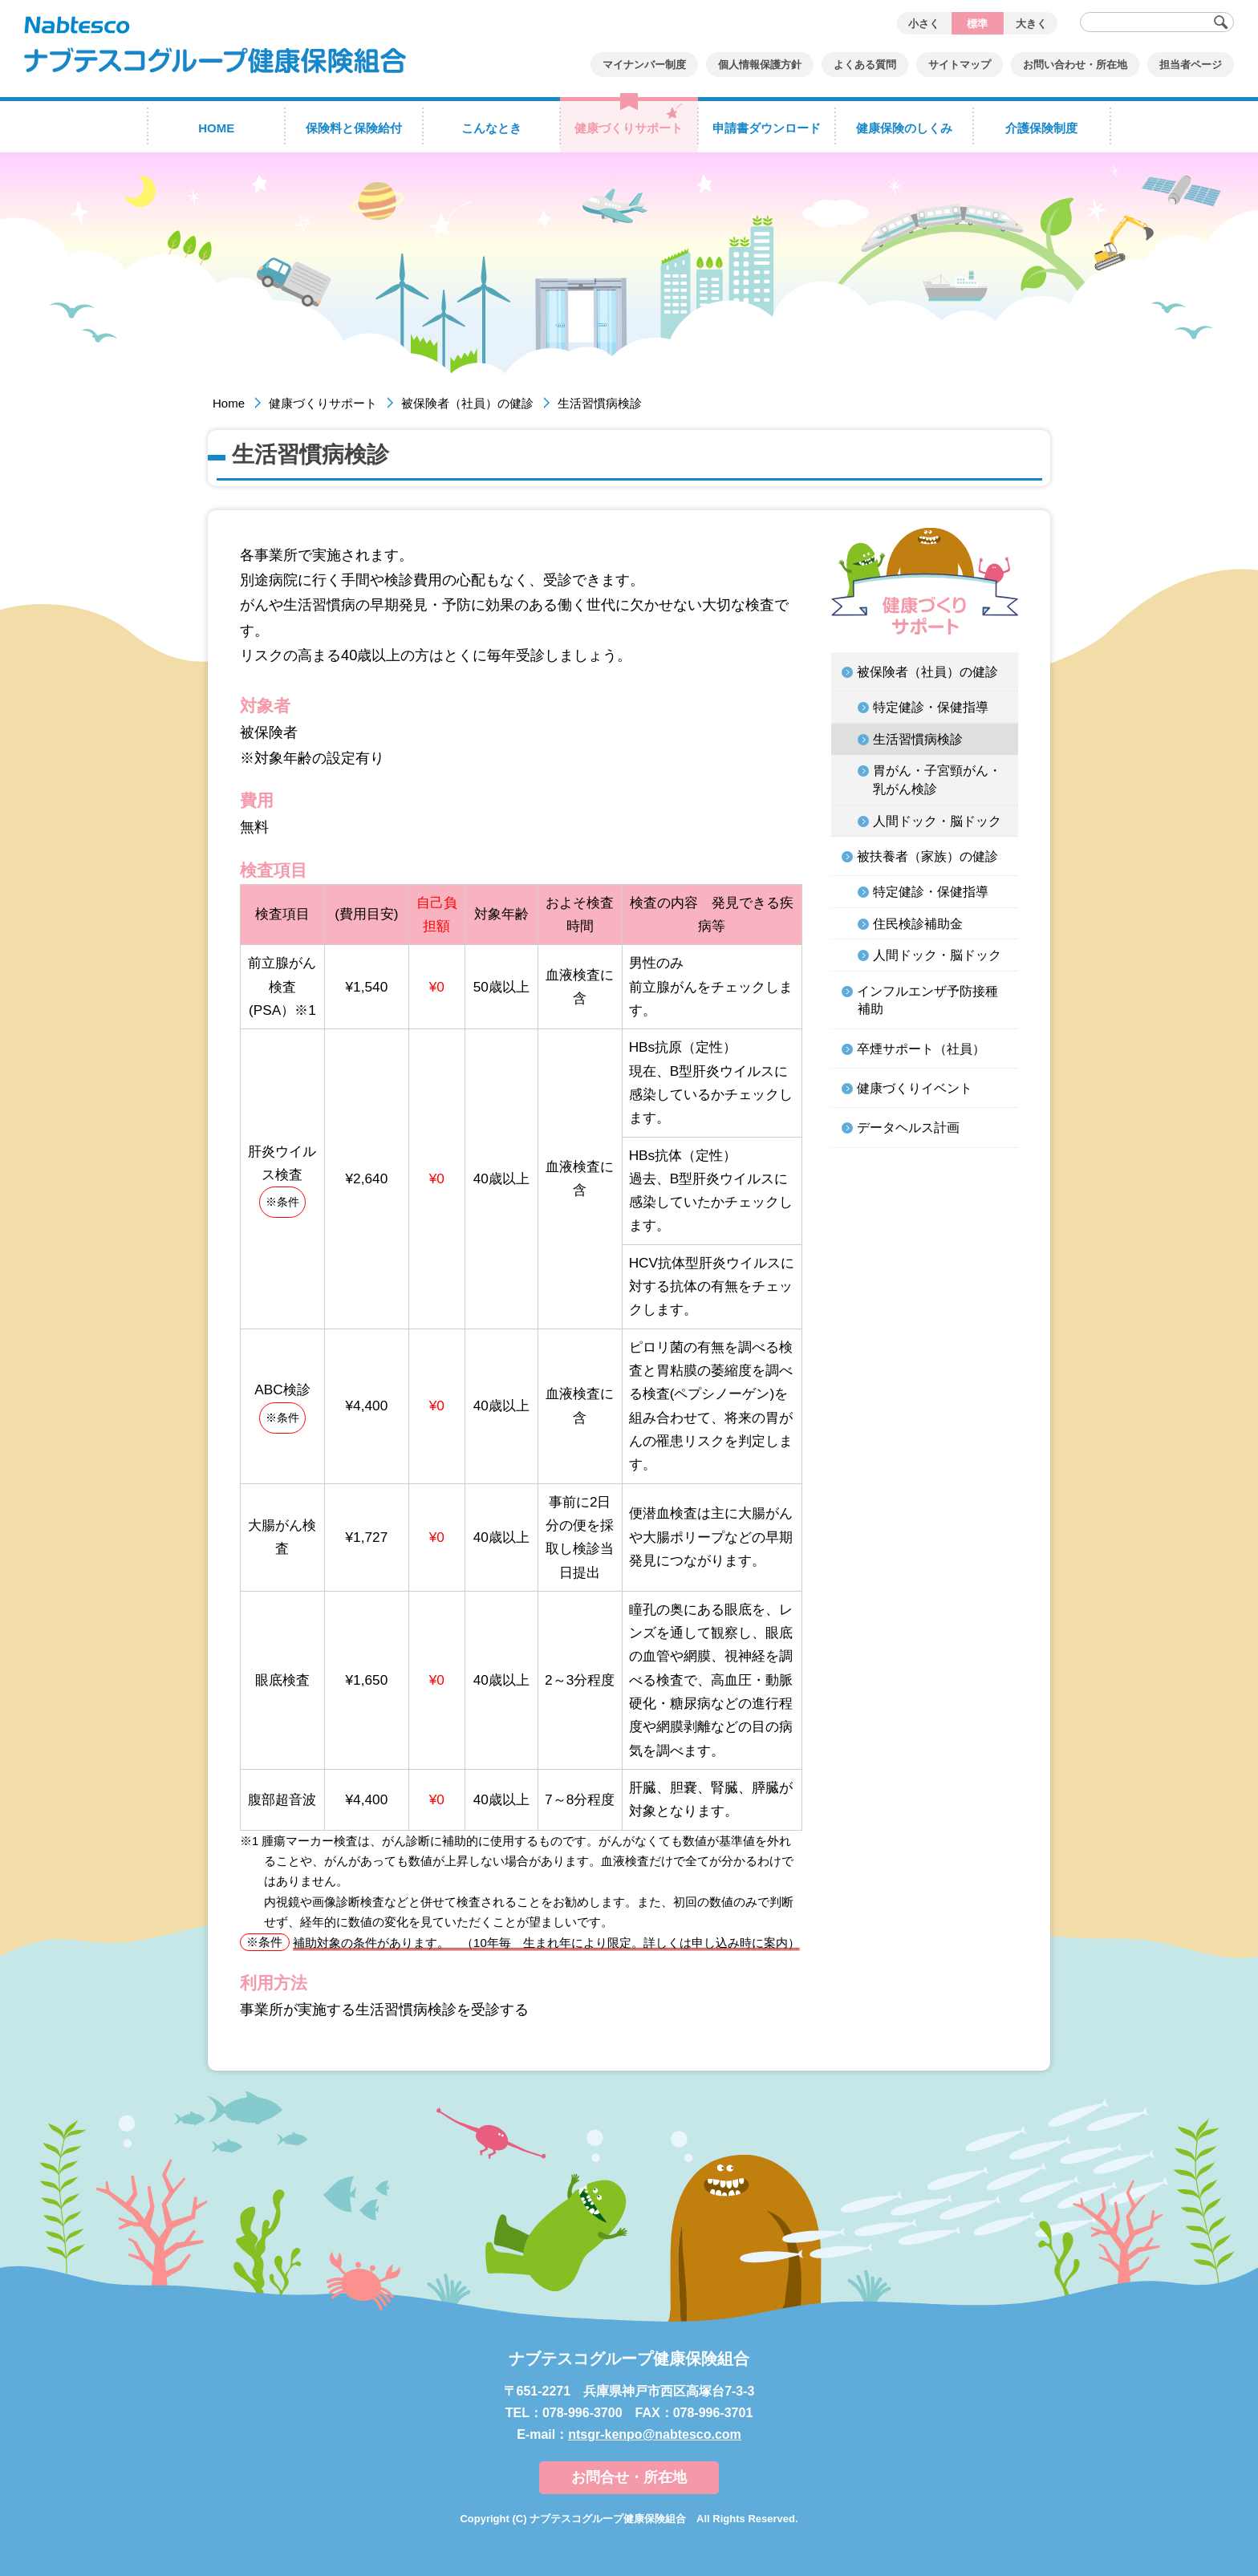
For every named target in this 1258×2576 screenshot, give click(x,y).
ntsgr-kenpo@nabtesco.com (654, 2434)
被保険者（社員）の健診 (467, 403)
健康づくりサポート (323, 403)
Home (229, 403)
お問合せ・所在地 (629, 2477)
